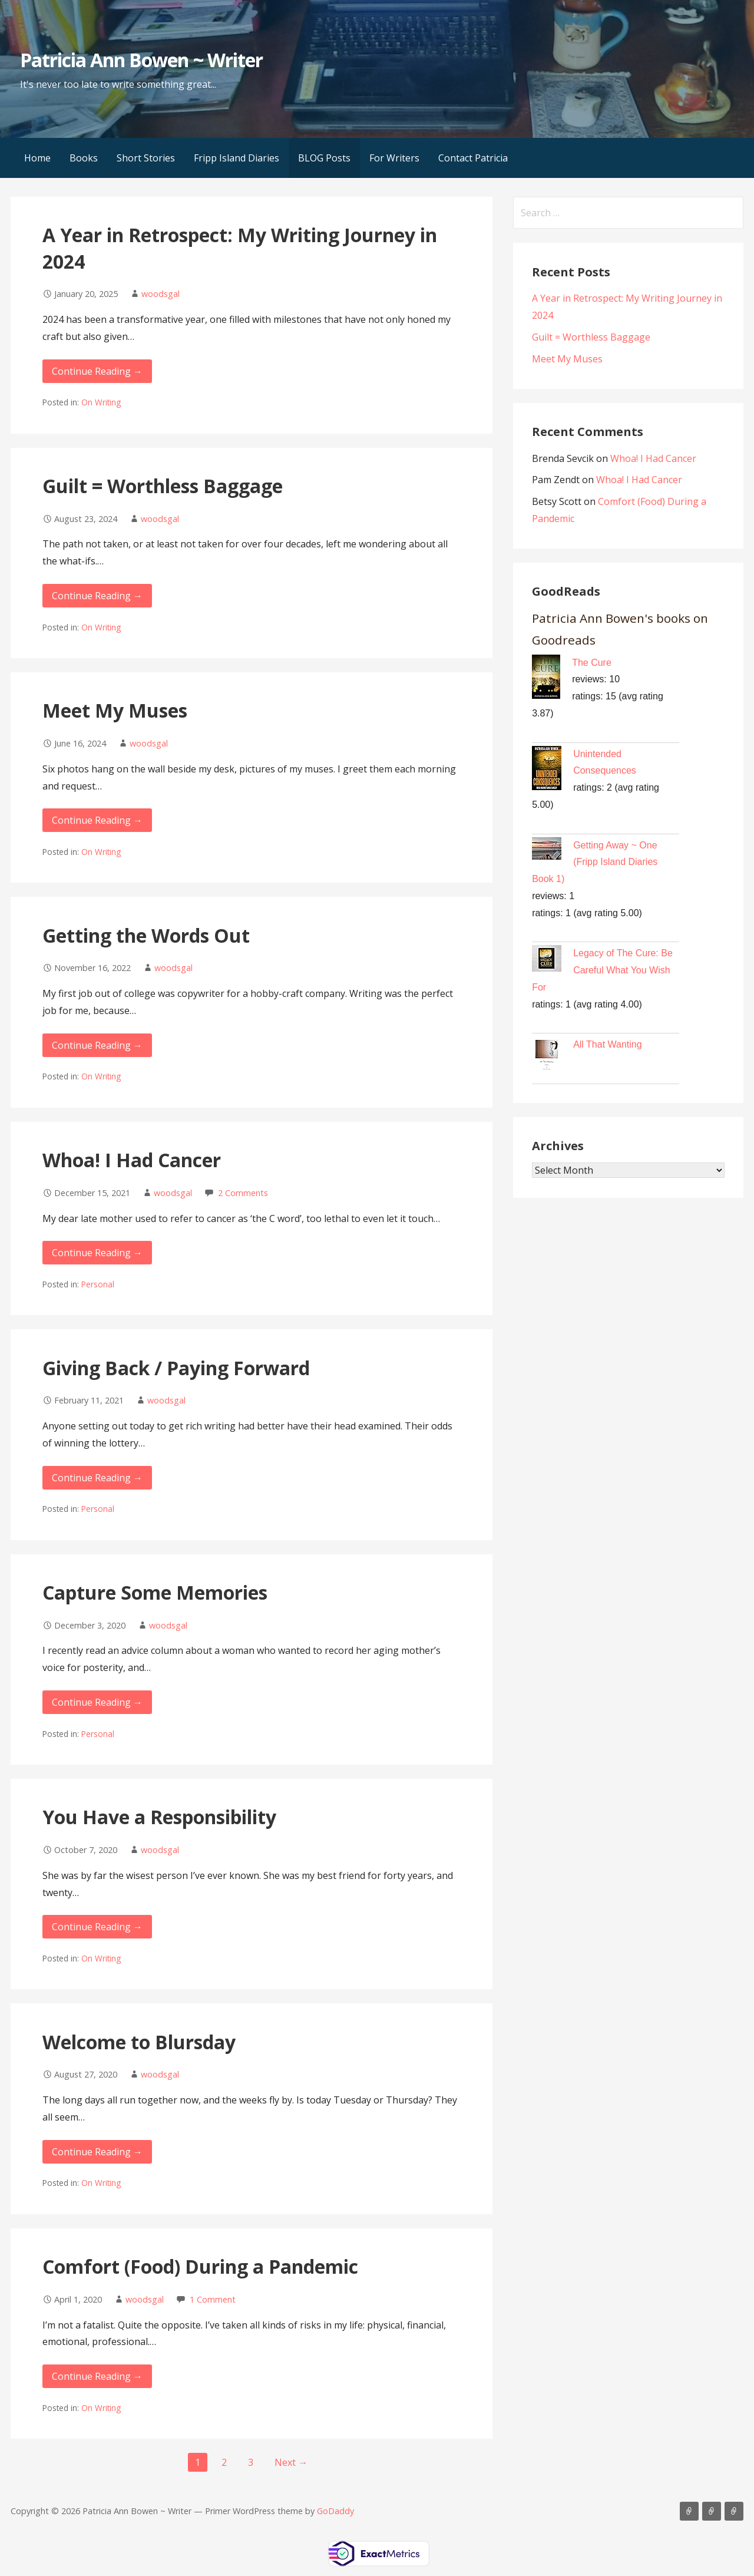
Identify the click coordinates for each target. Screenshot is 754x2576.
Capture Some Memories (154, 1592)
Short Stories (146, 157)
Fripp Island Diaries (236, 157)
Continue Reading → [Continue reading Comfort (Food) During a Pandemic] (97, 2376)
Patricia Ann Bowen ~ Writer (141, 59)
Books (84, 157)
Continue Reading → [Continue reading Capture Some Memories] (97, 1702)
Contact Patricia (473, 157)
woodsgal (160, 293)
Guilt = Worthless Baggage (162, 485)
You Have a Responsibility (159, 1816)
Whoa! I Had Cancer (131, 1160)
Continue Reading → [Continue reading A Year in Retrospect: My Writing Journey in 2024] (97, 371)
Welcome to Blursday (139, 2042)
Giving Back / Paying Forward (176, 1368)
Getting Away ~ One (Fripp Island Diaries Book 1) (594, 862)
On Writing (101, 402)
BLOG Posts (324, 157)
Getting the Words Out (146, 935)
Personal (97, 1284)
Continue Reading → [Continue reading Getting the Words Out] (97, 1045)
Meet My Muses (114, 710)
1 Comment (213, 2299)
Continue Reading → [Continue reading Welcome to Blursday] (97, 2151)
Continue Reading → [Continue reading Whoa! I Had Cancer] (97, 1252)
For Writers (394, 157)
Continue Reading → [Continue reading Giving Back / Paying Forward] (97, 1477)
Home (37, 157)
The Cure (591, 663)
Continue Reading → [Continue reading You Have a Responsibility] (97, 1926)
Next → (291, 2462)
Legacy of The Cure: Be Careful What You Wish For (602, 970)
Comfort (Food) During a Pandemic (200, 2266)
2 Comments (243, 1192)
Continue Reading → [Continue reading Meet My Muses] (97, 820)
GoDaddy (335, 2510)
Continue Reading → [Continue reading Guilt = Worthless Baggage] (97, 595)
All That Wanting (607, 1044)
